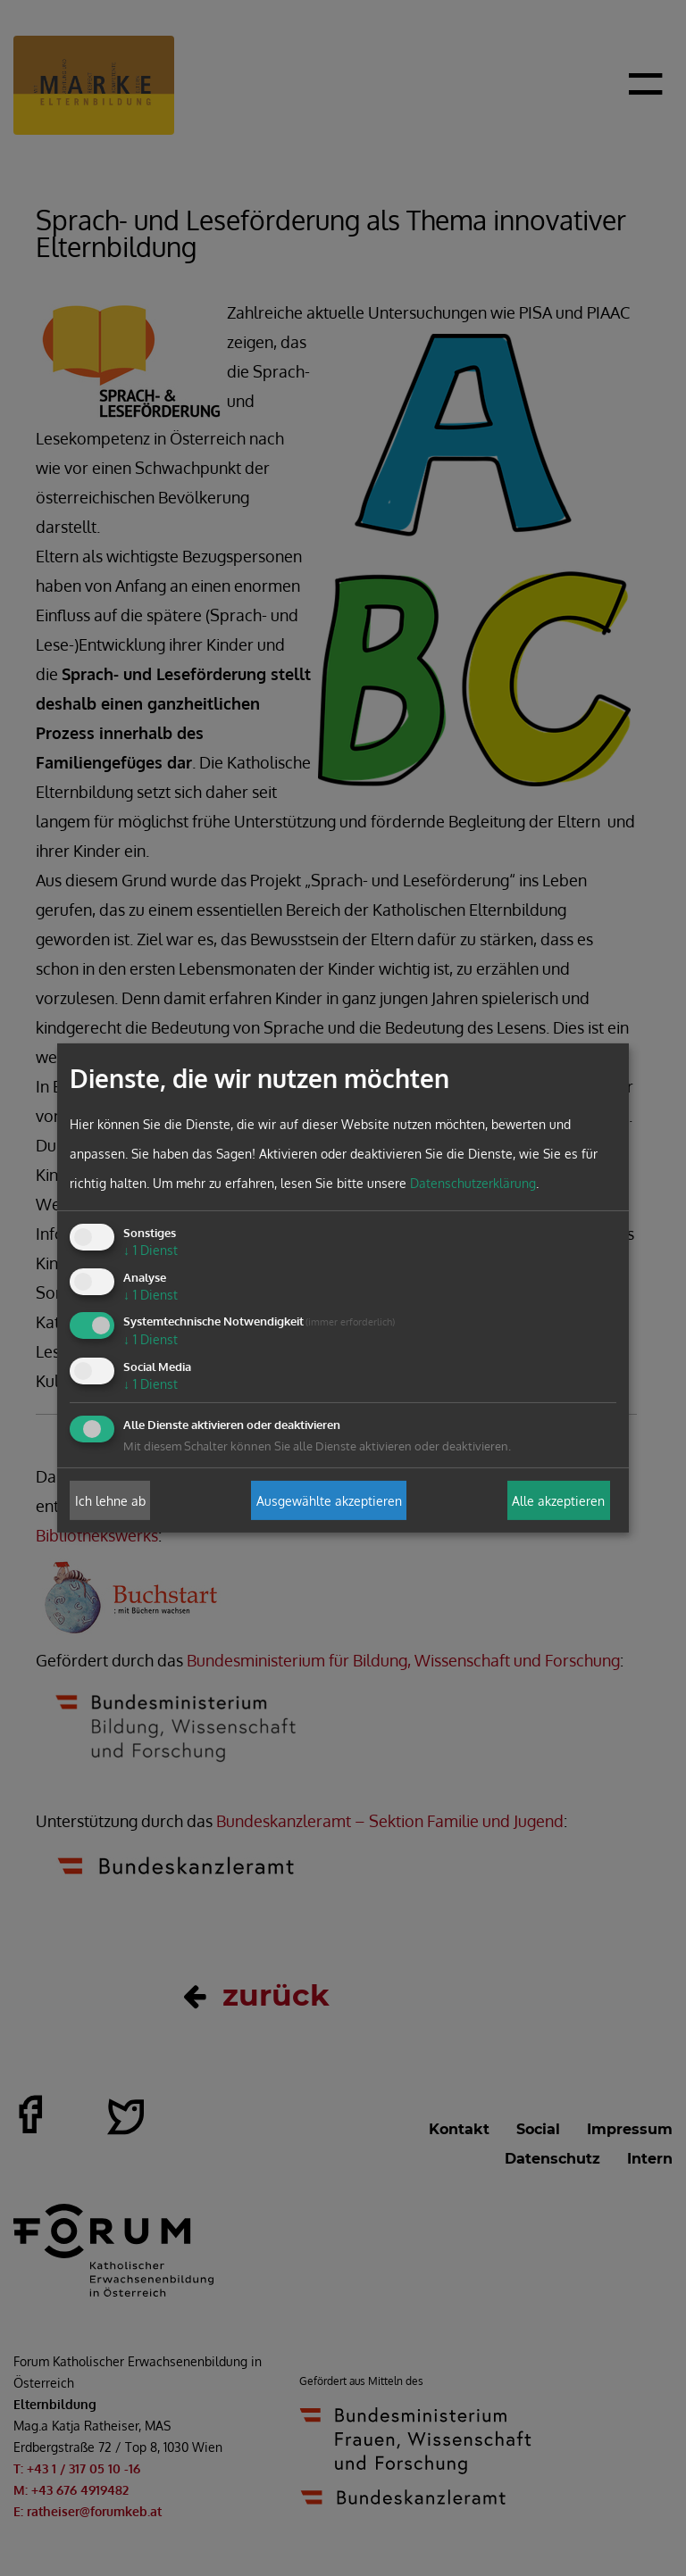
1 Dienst (150, 1250)
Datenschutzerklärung (473, 1183)
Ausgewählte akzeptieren (329, 1500)
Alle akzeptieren (558, 1500)
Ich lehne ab (110, 1500)
